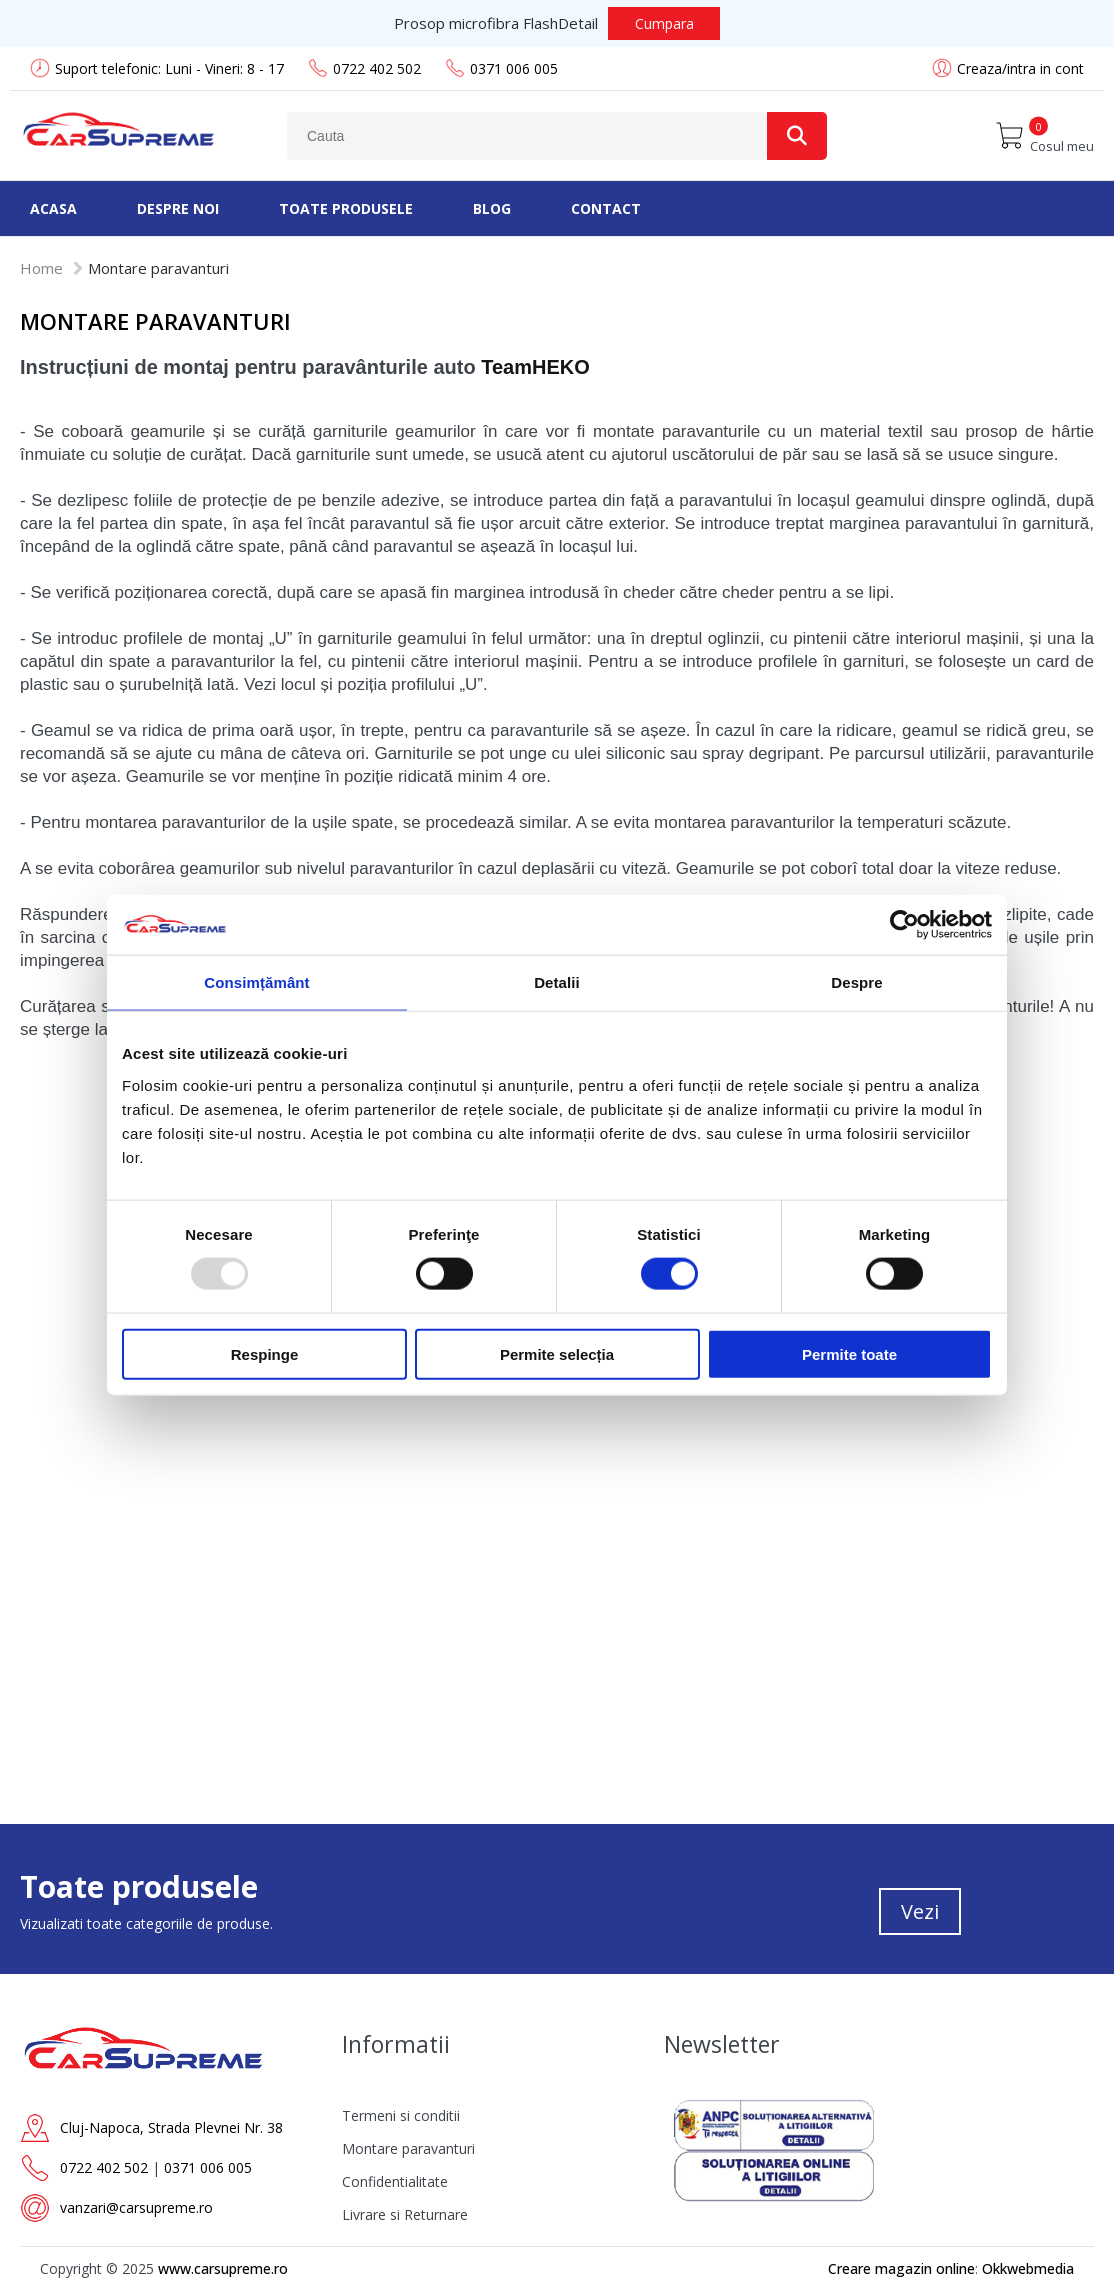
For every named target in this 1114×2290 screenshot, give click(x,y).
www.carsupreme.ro (223, 2268)
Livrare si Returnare (405, 2214)
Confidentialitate (395, 2181)
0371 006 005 (501, 68)
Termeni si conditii (401, 2115)
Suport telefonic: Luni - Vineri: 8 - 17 (157, 68)
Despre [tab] (856, 982)
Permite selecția (557, 1353)
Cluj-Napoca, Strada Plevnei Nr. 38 (171, 2127)
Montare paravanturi (408, 2148)
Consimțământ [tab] (256, 982)
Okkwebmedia (1028, 2268)
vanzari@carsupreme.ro (136, 2207)
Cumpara (664, 23)
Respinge (265, 1353)
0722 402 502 (364, 68)
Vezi (920, 1911)
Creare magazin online (901, 2268)
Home (41, 268)
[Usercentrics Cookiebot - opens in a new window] (904, 925)
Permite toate (849, 1353)
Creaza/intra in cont (1020, 68)
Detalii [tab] (557, 982)
